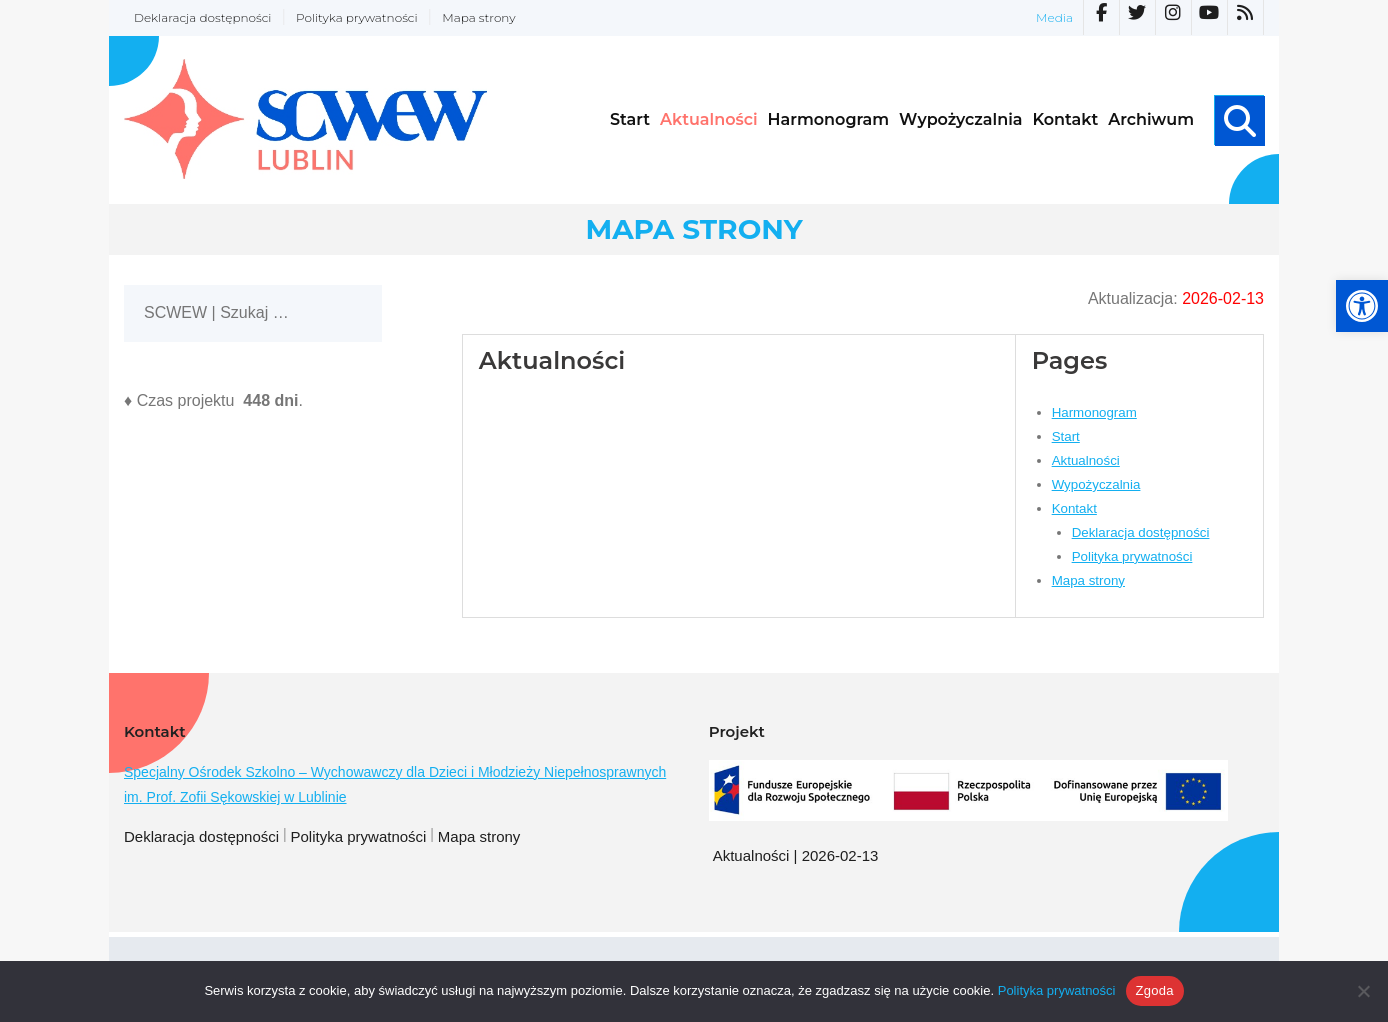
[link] (1362, 306)
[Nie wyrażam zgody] (1363, 991)
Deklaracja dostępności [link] (202, 17)
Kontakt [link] (1074, 508)
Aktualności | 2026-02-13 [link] (796, 855)
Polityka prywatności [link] (357, 17)
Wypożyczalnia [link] (1096, 484)
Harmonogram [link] (1094, 412)
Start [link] (1066, 436)
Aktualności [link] (1086, 460)
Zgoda (1155, 990)
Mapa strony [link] (478, 17)
